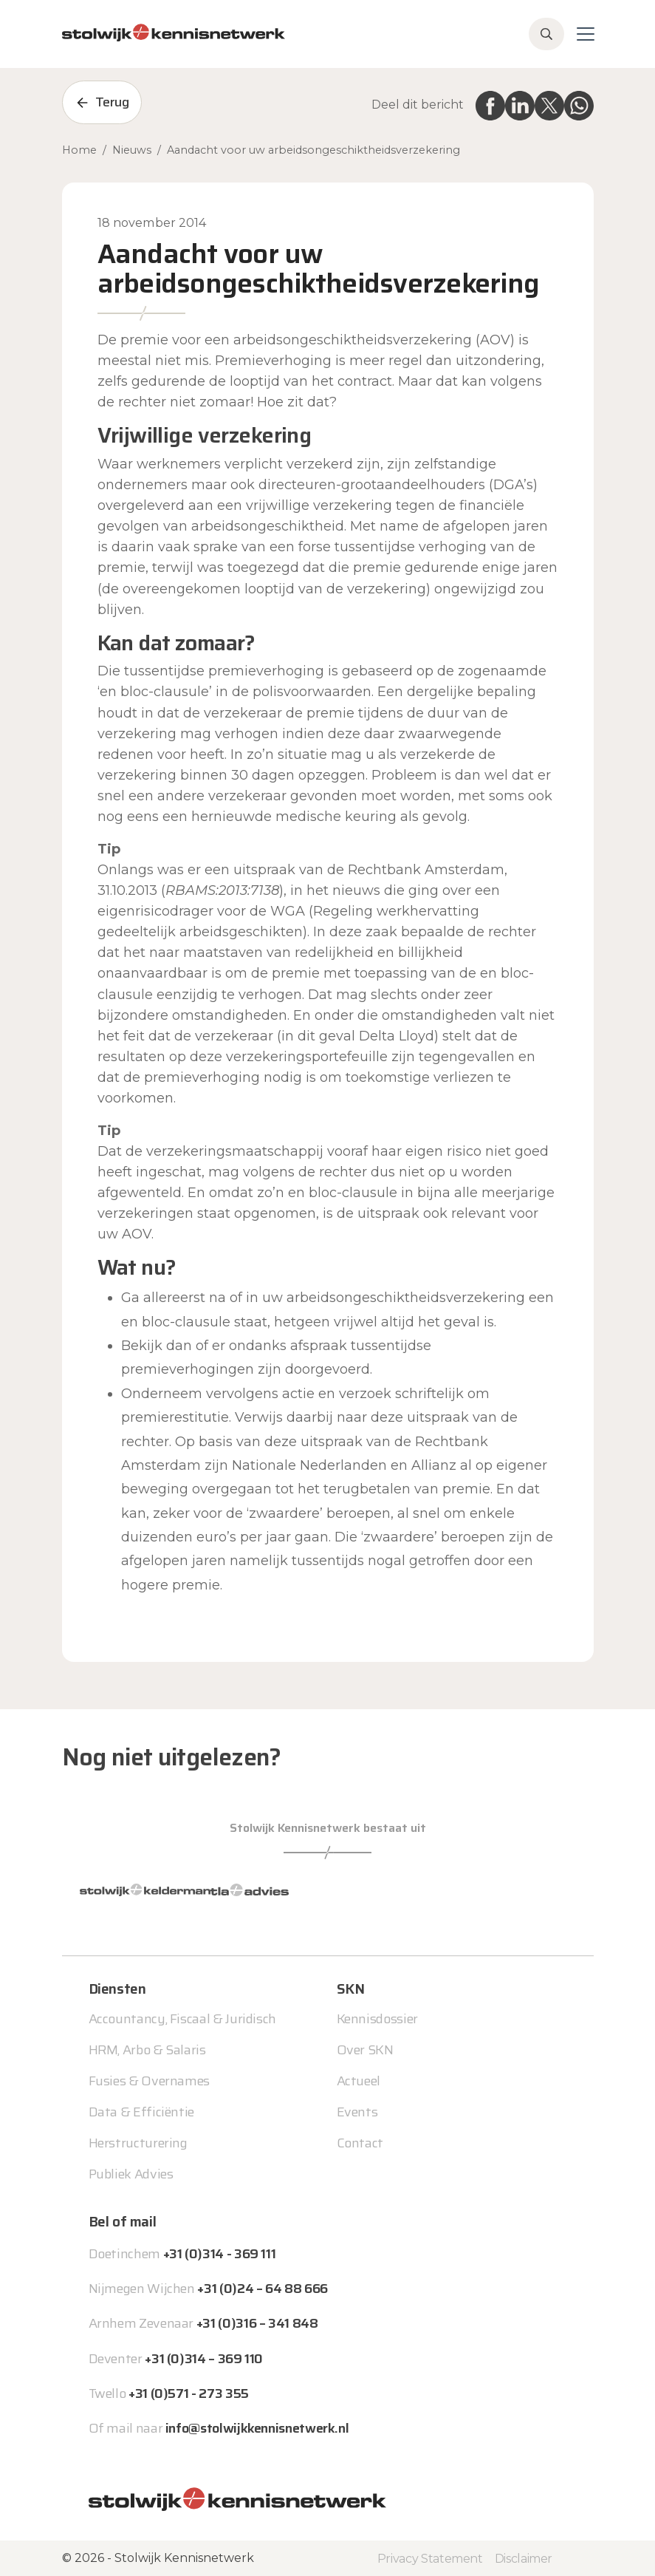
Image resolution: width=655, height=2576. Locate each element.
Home (79, 150)
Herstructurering (138, 2143)
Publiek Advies (131, 2174)
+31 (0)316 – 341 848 (257, 2323)
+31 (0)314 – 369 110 (204, 2358)
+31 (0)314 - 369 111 (219, 2253)
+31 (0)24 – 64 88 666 (262, 2288)
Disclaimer (523, 2559)
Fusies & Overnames (149, 2081)
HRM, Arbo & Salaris (147, 2050)
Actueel (358, 2081)
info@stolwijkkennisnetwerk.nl (257, 2428)
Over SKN (365, 2050)
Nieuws (131, 150)
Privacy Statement (430, 2559)
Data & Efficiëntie (142, 2112)
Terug (112, 102)
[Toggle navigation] (586, 34)
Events (357, 2112)
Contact (360, 2143)
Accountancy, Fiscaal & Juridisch (182, 2018)
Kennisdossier (377, 2018)
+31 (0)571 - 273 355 (188, 2393)
